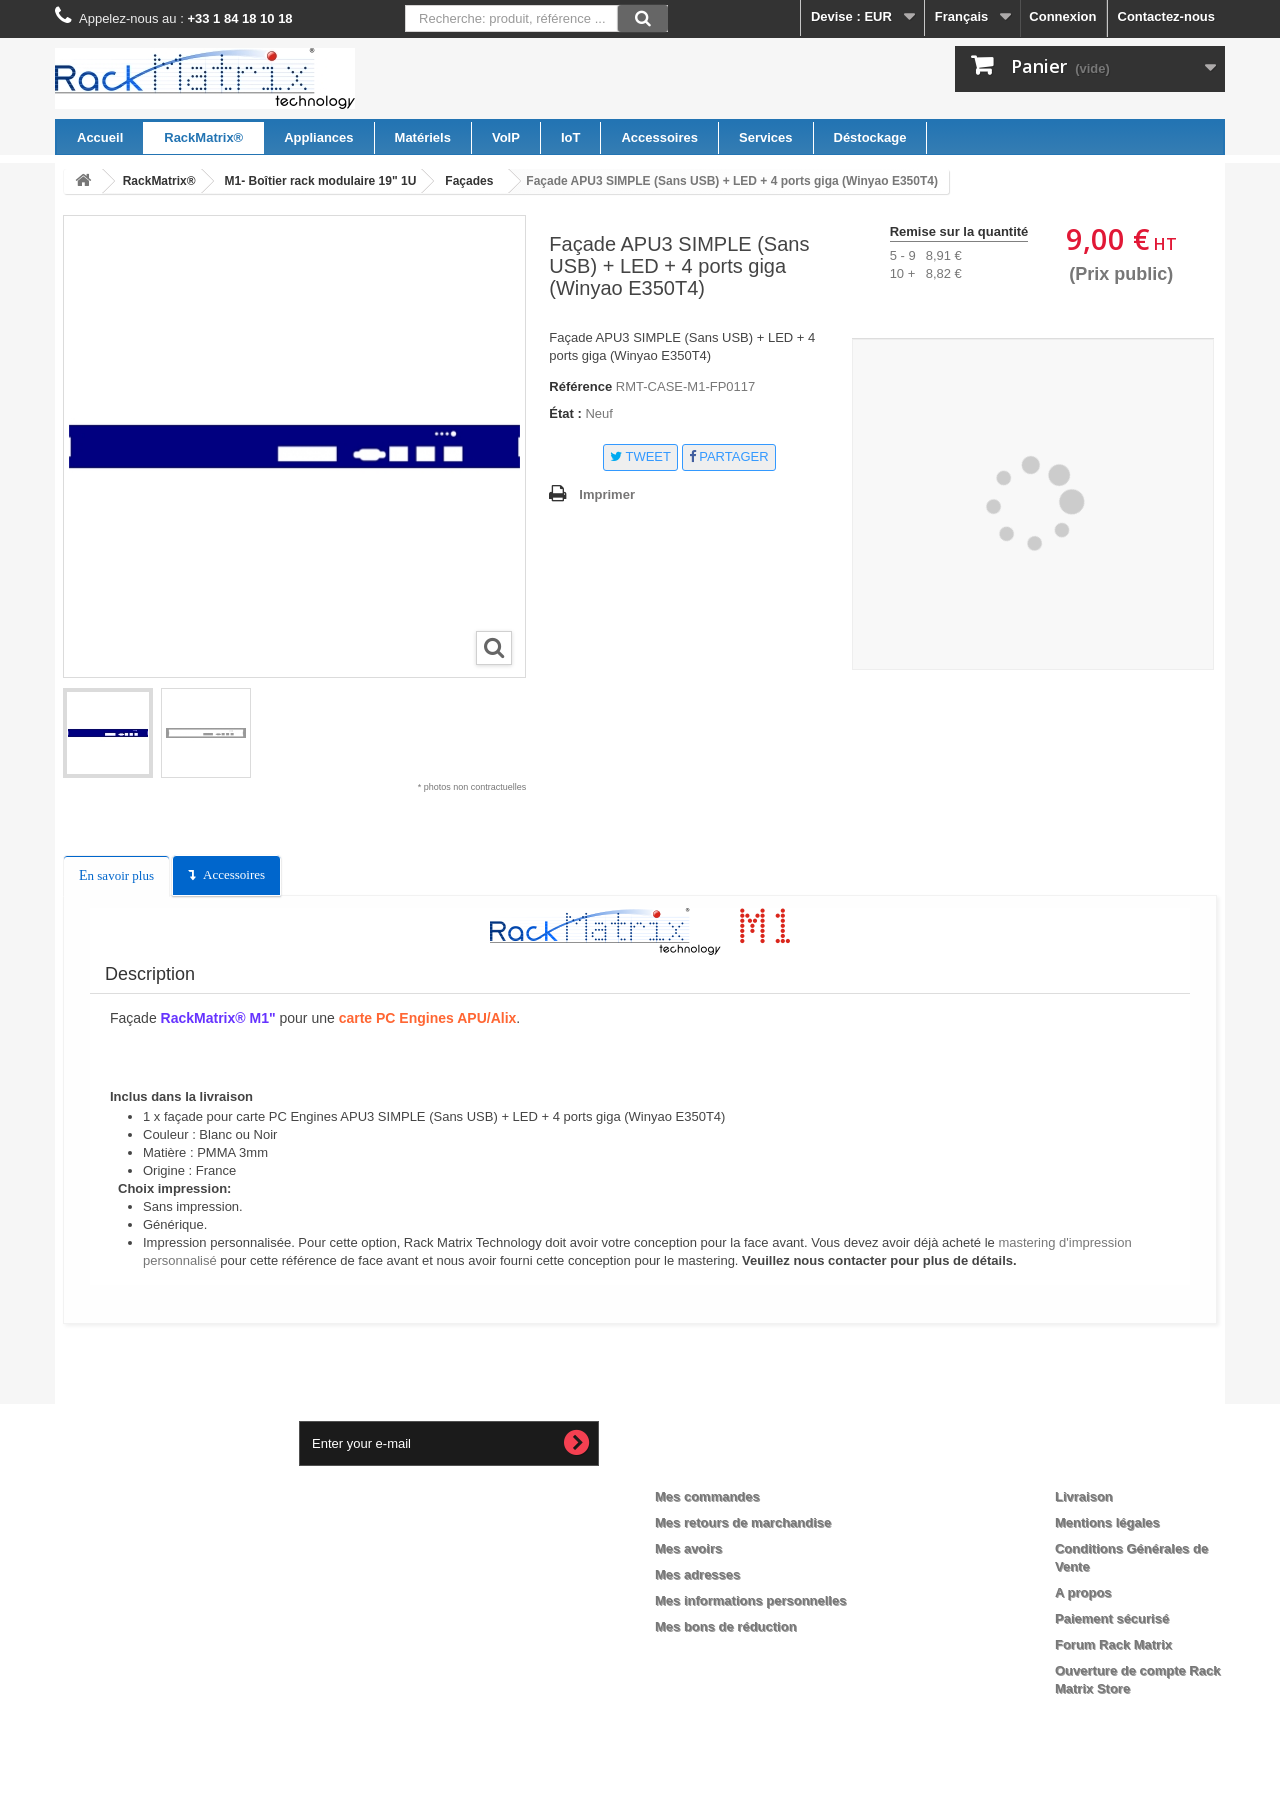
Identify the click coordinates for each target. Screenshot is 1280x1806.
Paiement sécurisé (1112, 1618)
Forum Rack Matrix (1113, 1644)
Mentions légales (1107, 1522)
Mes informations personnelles (750, 1600)
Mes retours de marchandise (743, 1522)
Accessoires (234, 874)
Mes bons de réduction (726, 1626)
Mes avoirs (688, 1548)
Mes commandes (707, 1496)
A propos (1083, 1592)
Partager (729, 456)
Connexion (1062, 16)
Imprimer (607, 494)
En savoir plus (116, 875)
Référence (580, 386)
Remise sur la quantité (959, 231)
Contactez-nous (1167, 16)
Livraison (1084, 1496)
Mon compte (712, 1464)
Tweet (640, 456)
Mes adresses (697, 1574)
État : (565, 413)
